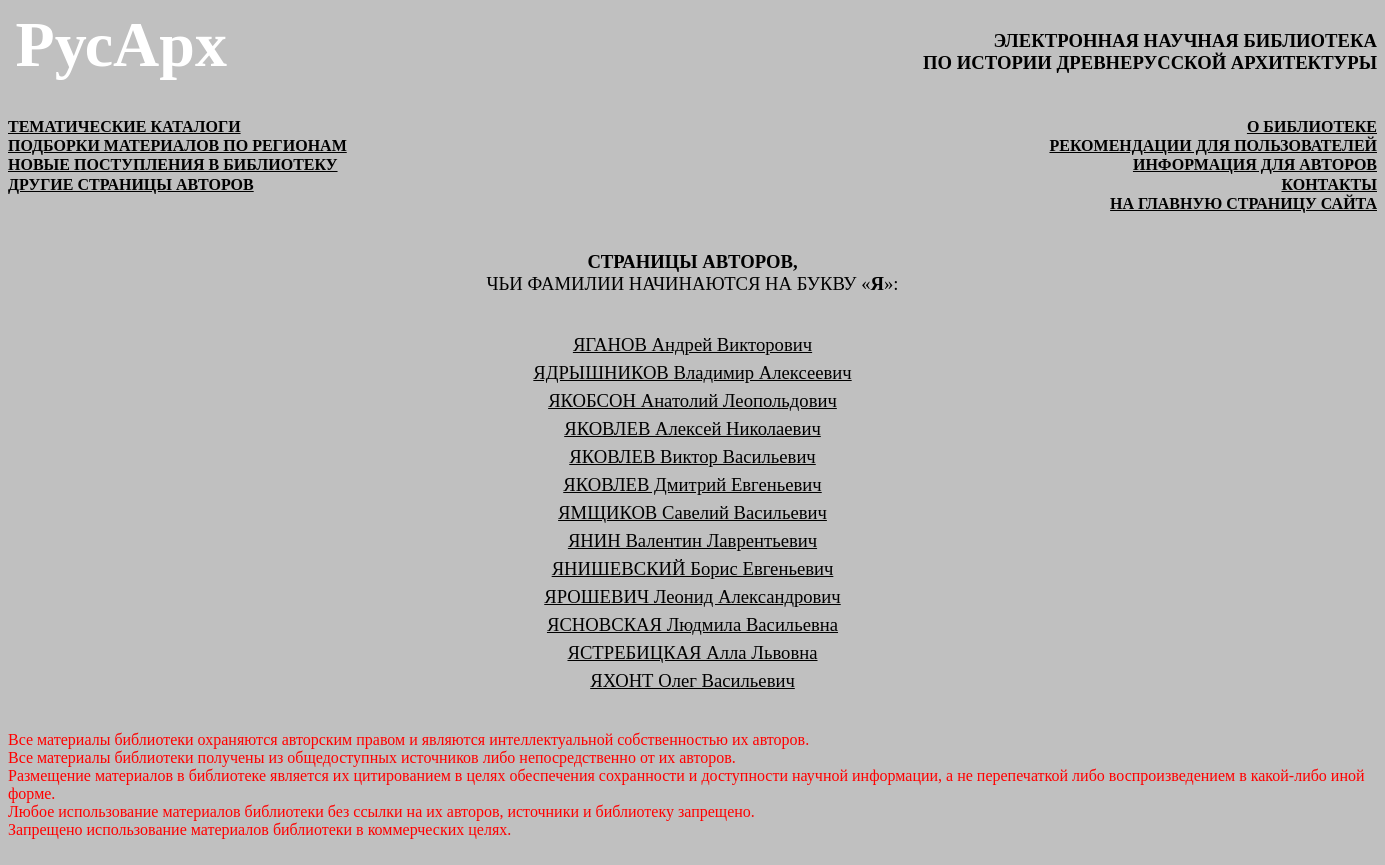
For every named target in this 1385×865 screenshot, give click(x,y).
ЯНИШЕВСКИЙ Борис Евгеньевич (693, 568)
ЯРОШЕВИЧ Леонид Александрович (692, 596)
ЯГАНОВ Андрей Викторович (692, 344)
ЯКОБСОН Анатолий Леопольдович (692, 400)
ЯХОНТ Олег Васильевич (692, 680)
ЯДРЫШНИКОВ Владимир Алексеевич (692, 372)
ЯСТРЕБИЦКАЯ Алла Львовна (692, 652)
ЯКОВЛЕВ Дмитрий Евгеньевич (692, 484)
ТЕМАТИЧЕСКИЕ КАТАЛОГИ (124, 126)
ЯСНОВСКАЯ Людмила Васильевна (692, 624)
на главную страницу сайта (1243, 203)
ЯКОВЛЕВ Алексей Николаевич (692, 428)
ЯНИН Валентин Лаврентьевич (692, 540)
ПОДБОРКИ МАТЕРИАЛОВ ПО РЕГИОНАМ (177, 145)
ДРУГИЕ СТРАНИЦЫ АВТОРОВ (131, 184)
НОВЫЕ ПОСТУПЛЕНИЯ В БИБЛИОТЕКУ (173, 164)
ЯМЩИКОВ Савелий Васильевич (692, 512)
